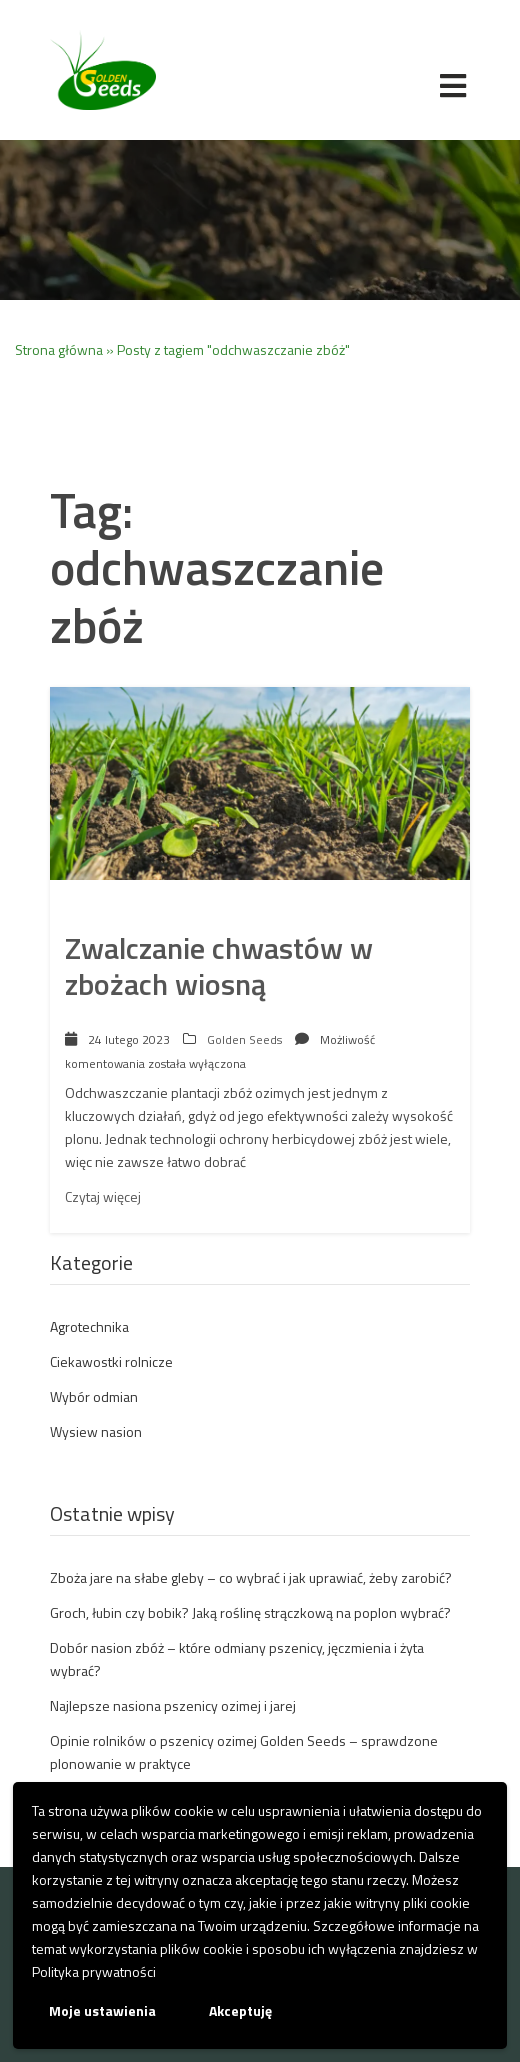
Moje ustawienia (102, 2010)
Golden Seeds (244, 1039)
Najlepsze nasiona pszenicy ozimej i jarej (173, 1705)
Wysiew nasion (96, 1431)
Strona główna (59, 349)
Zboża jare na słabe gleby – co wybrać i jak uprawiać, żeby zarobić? (251, 1577)
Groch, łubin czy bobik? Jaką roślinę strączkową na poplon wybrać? (250, 1612)
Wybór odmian (94, 1396)
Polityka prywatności (94, 1971)
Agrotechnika (89, 1326)
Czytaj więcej (103, 1196)
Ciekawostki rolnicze (111, 1361)
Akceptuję (240, 2010)
